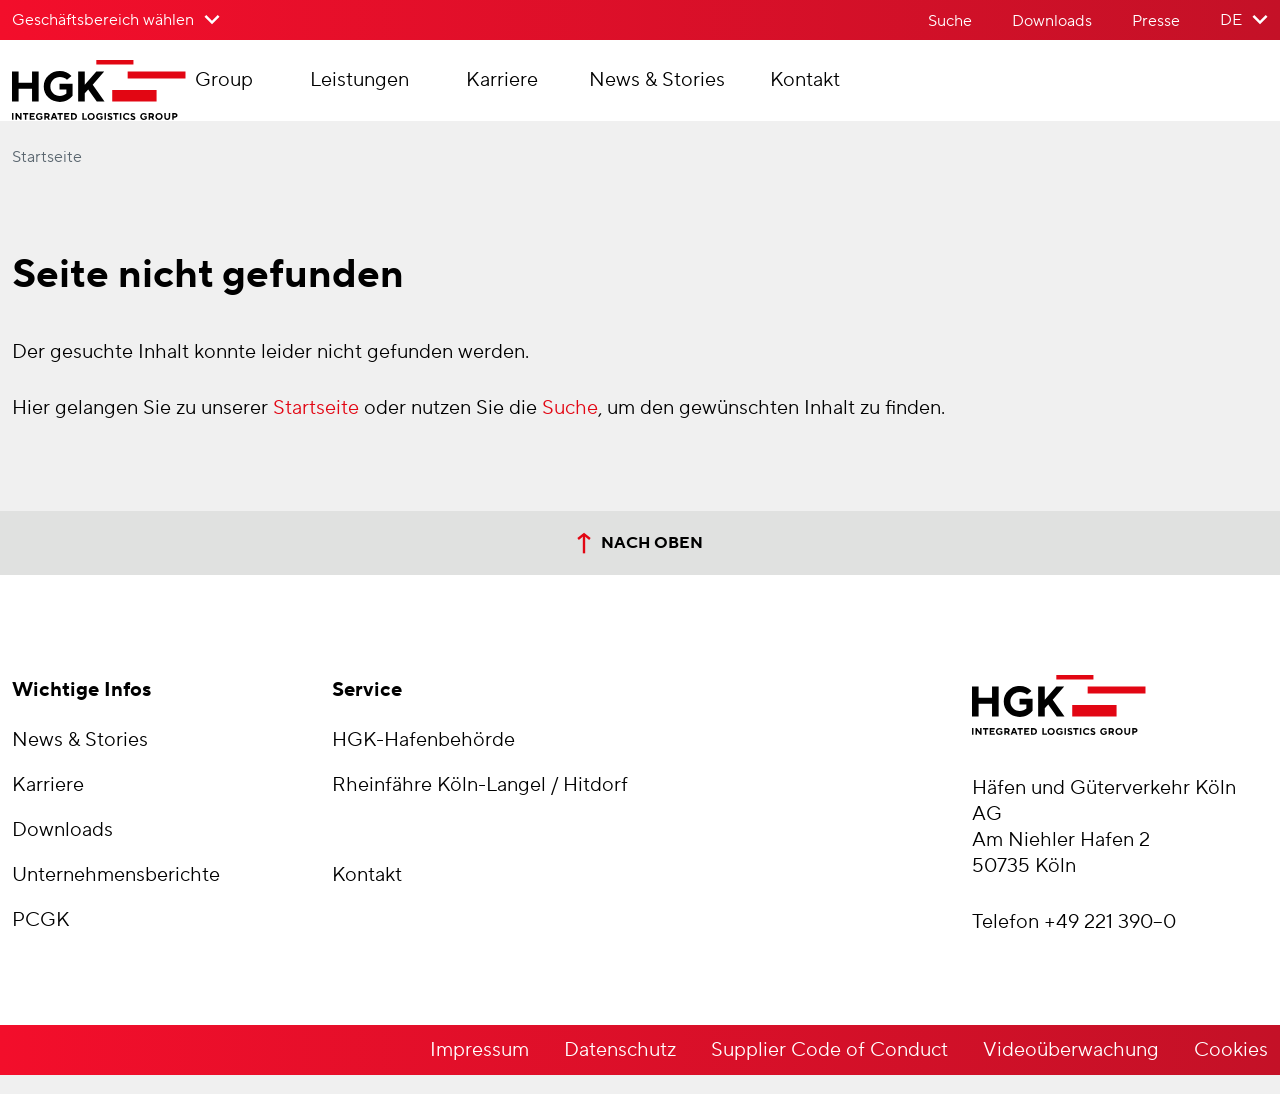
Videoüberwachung (1071, 1069)
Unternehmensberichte (116, 894)
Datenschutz (620, 1069)
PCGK (41, 939)
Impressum (479, 1069)
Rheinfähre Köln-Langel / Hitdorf (480, 804)
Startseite (47, 176)
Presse (1156, 21)
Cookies (1231, 1069)
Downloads (1052, 21)
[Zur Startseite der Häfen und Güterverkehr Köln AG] (139, 100)
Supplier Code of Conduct (829, 1069)
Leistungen (436, 90)
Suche (950, 21)
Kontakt (882, 90)
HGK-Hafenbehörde (423, 759)
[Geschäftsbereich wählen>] (116, 20)
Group (301, 90)
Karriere (579, 90)
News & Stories (734, 90)
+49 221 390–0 (1110, 941)
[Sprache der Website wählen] (1244, 20)
